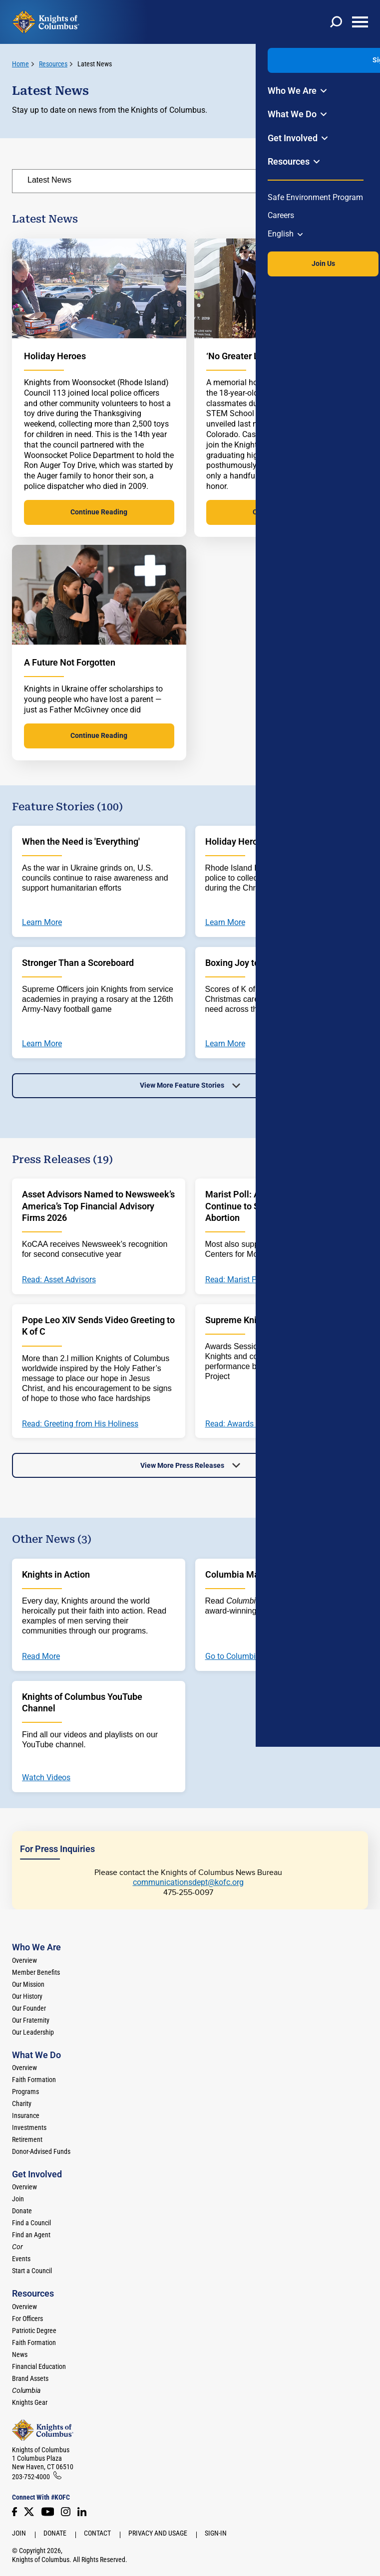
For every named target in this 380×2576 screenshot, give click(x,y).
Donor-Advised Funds (41, 2151)
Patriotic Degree (34, 2331)
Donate (22, 2211)
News (19, 2354)
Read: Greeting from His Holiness (80, 1423)
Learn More (42, 922)
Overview (24, 1960)
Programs (25, 2092)
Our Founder (29, 2008)
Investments (29, 2127)
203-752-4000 (31, 2477)
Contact (97, 2533)
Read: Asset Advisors (59, 1279)
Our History (27, 1996)
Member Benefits (36, 1972)
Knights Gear (29, 2402)
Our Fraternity (30, 2020)
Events (21, 2259)
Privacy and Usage (157, 2533)
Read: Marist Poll (235, 1279)
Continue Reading (98, 512)
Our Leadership (33, 2032)
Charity (21, 2104)
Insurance (25, 2115)
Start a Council (32, 2271)
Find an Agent (31, 2235)
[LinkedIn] (81, 2511)
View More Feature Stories (182, 1085)
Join (18, 2199)
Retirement (27, 2139)
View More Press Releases (182, 1465)
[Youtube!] (47, 2511)
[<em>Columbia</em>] (30, 2390)
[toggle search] (336, 22)
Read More (41, 1656)
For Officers (27, 2319)
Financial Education (39, 2366)
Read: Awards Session (244, 1423)
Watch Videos (46, 1777)
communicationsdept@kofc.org (188, 1882)
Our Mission (28, 1984)
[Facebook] (14, 2511)
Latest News (94, 64)
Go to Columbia (232, 1656)
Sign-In (216, 2533)
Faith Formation (34, 2080)
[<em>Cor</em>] (17, 2247)
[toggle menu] (360, 22)
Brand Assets (30, 2378)
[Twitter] (29, 2511)
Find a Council (31, 2223)
